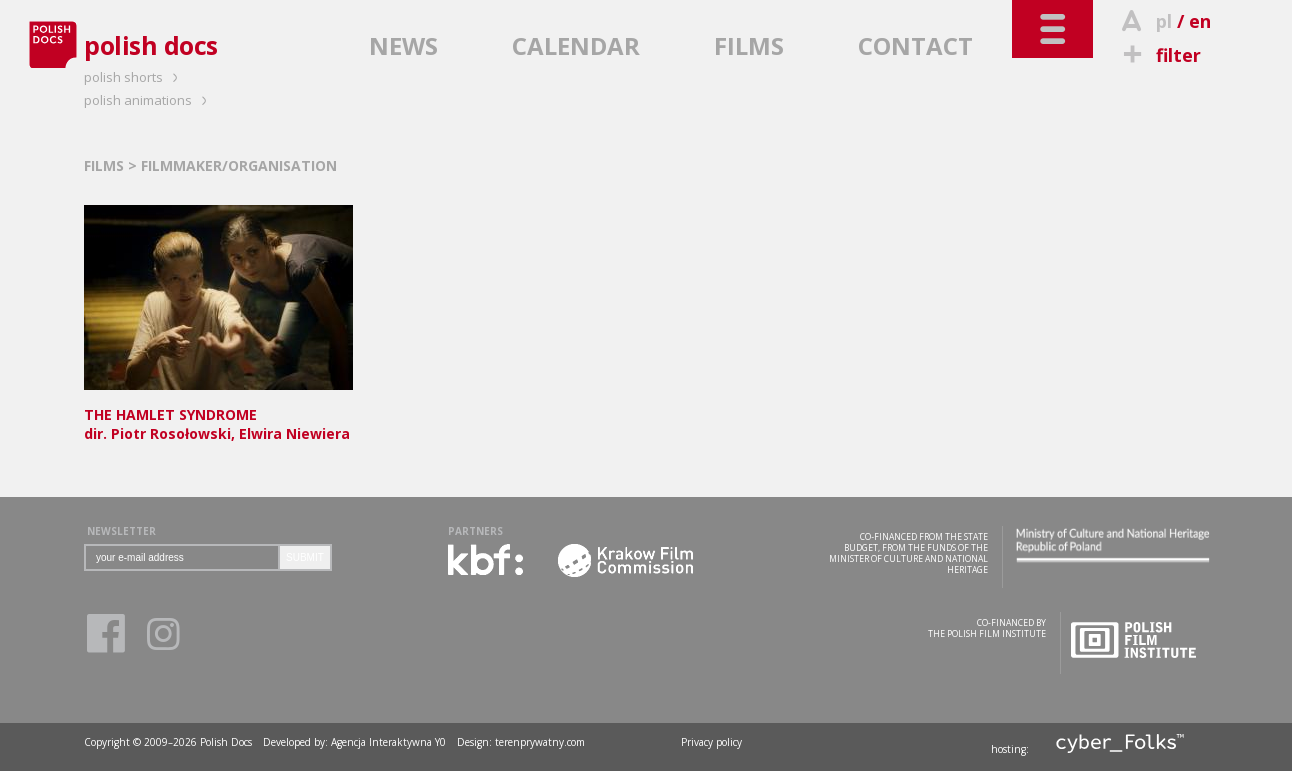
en (1200, 21)
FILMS (749, 45)
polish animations (148, 100)
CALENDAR (576, 45)
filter (1159, 55)
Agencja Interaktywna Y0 (388, 742)
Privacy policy (711, 742)
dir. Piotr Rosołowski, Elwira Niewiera (218, 414)
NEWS (403, 45)
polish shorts (134, 77)
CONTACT (915, 45)
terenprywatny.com (540, 742)
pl (1164, 21)
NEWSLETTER (121, 531)
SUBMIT (305, 557)
